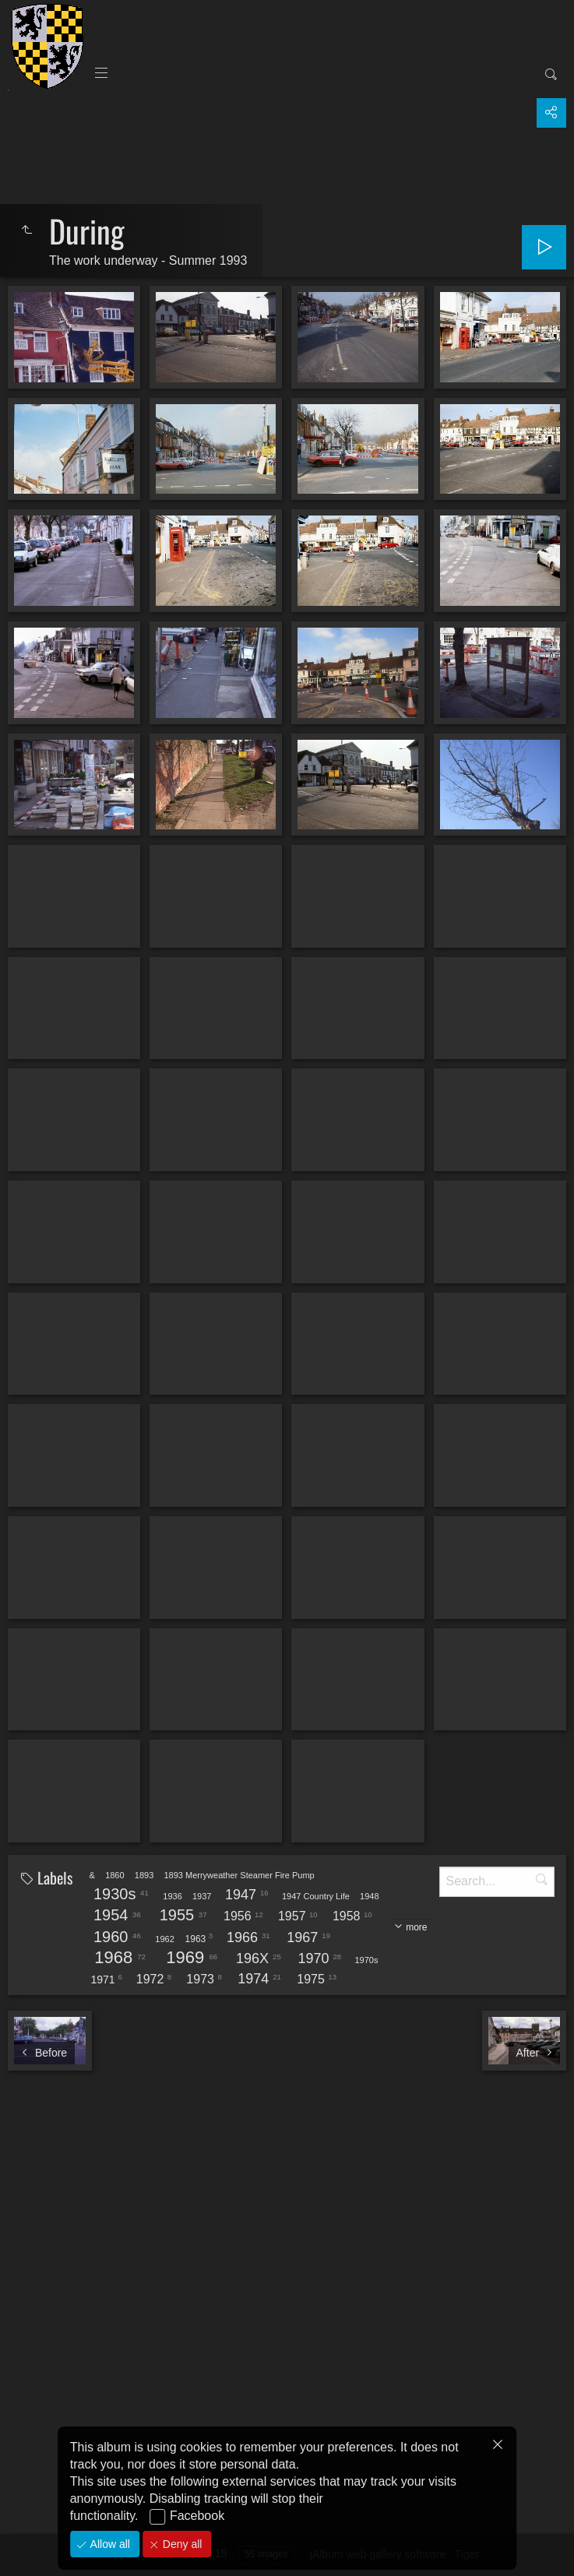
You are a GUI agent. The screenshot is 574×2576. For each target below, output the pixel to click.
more (416, 1927)
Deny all (181, 2544)
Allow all (108, 2544)
